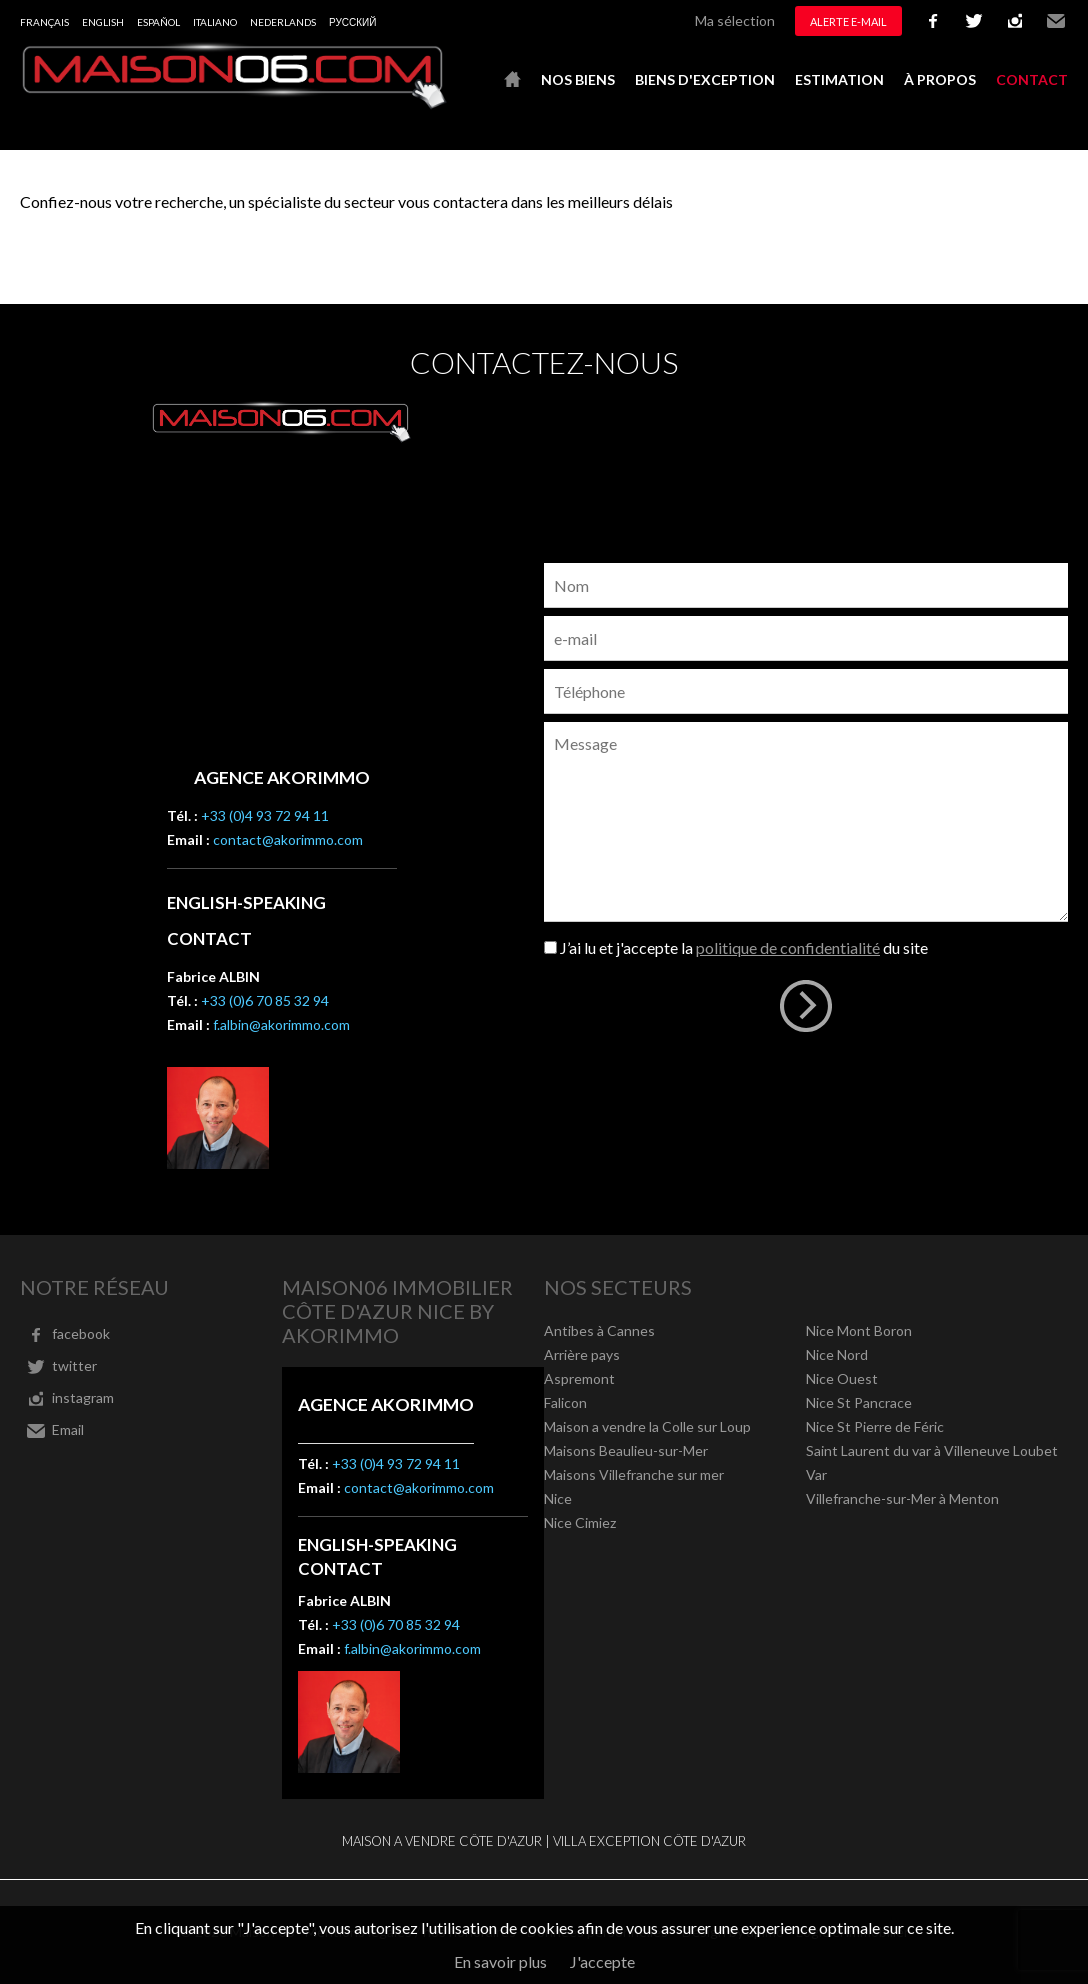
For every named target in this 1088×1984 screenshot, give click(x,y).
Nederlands (283, 22)
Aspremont (579, 1378)
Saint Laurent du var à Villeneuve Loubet (932, 1450)
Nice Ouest (842, 1378)
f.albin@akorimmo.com (281, 1024)
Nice (558, 1498)
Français (44, 22)
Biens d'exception (705, 79)
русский (352, 22)
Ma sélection (735, 20)
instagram (1015, 21)
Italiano (215, 22)
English (103, 22)
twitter (974, 21)
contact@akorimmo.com (288, 839)
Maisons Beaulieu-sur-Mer (626, 1450)
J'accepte (602, 1961)
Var (816, 1474)
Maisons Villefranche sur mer (634, 1474)
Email (1056, 21)
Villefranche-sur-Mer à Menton (902, 1498)
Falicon (565, 1402)
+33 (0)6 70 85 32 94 (265, 1000)
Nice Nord (837, 1354)
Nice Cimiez (580, 1522)
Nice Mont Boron (859, 1330)
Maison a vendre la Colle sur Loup (647, 1426)
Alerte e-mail (848, 21)
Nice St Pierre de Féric (875, 1426)
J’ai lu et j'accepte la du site (744, 947)
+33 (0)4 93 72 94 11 (265, 815)
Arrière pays (582, 1354)
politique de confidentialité (788, 947)
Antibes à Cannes (599, 1330)
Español (158, 22)
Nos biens (578, 79)
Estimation (839, 79)
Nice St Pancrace (859, 1402)
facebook (933, 21)
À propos (940, 79)
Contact (1032, 79)
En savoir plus (500, 1961)
